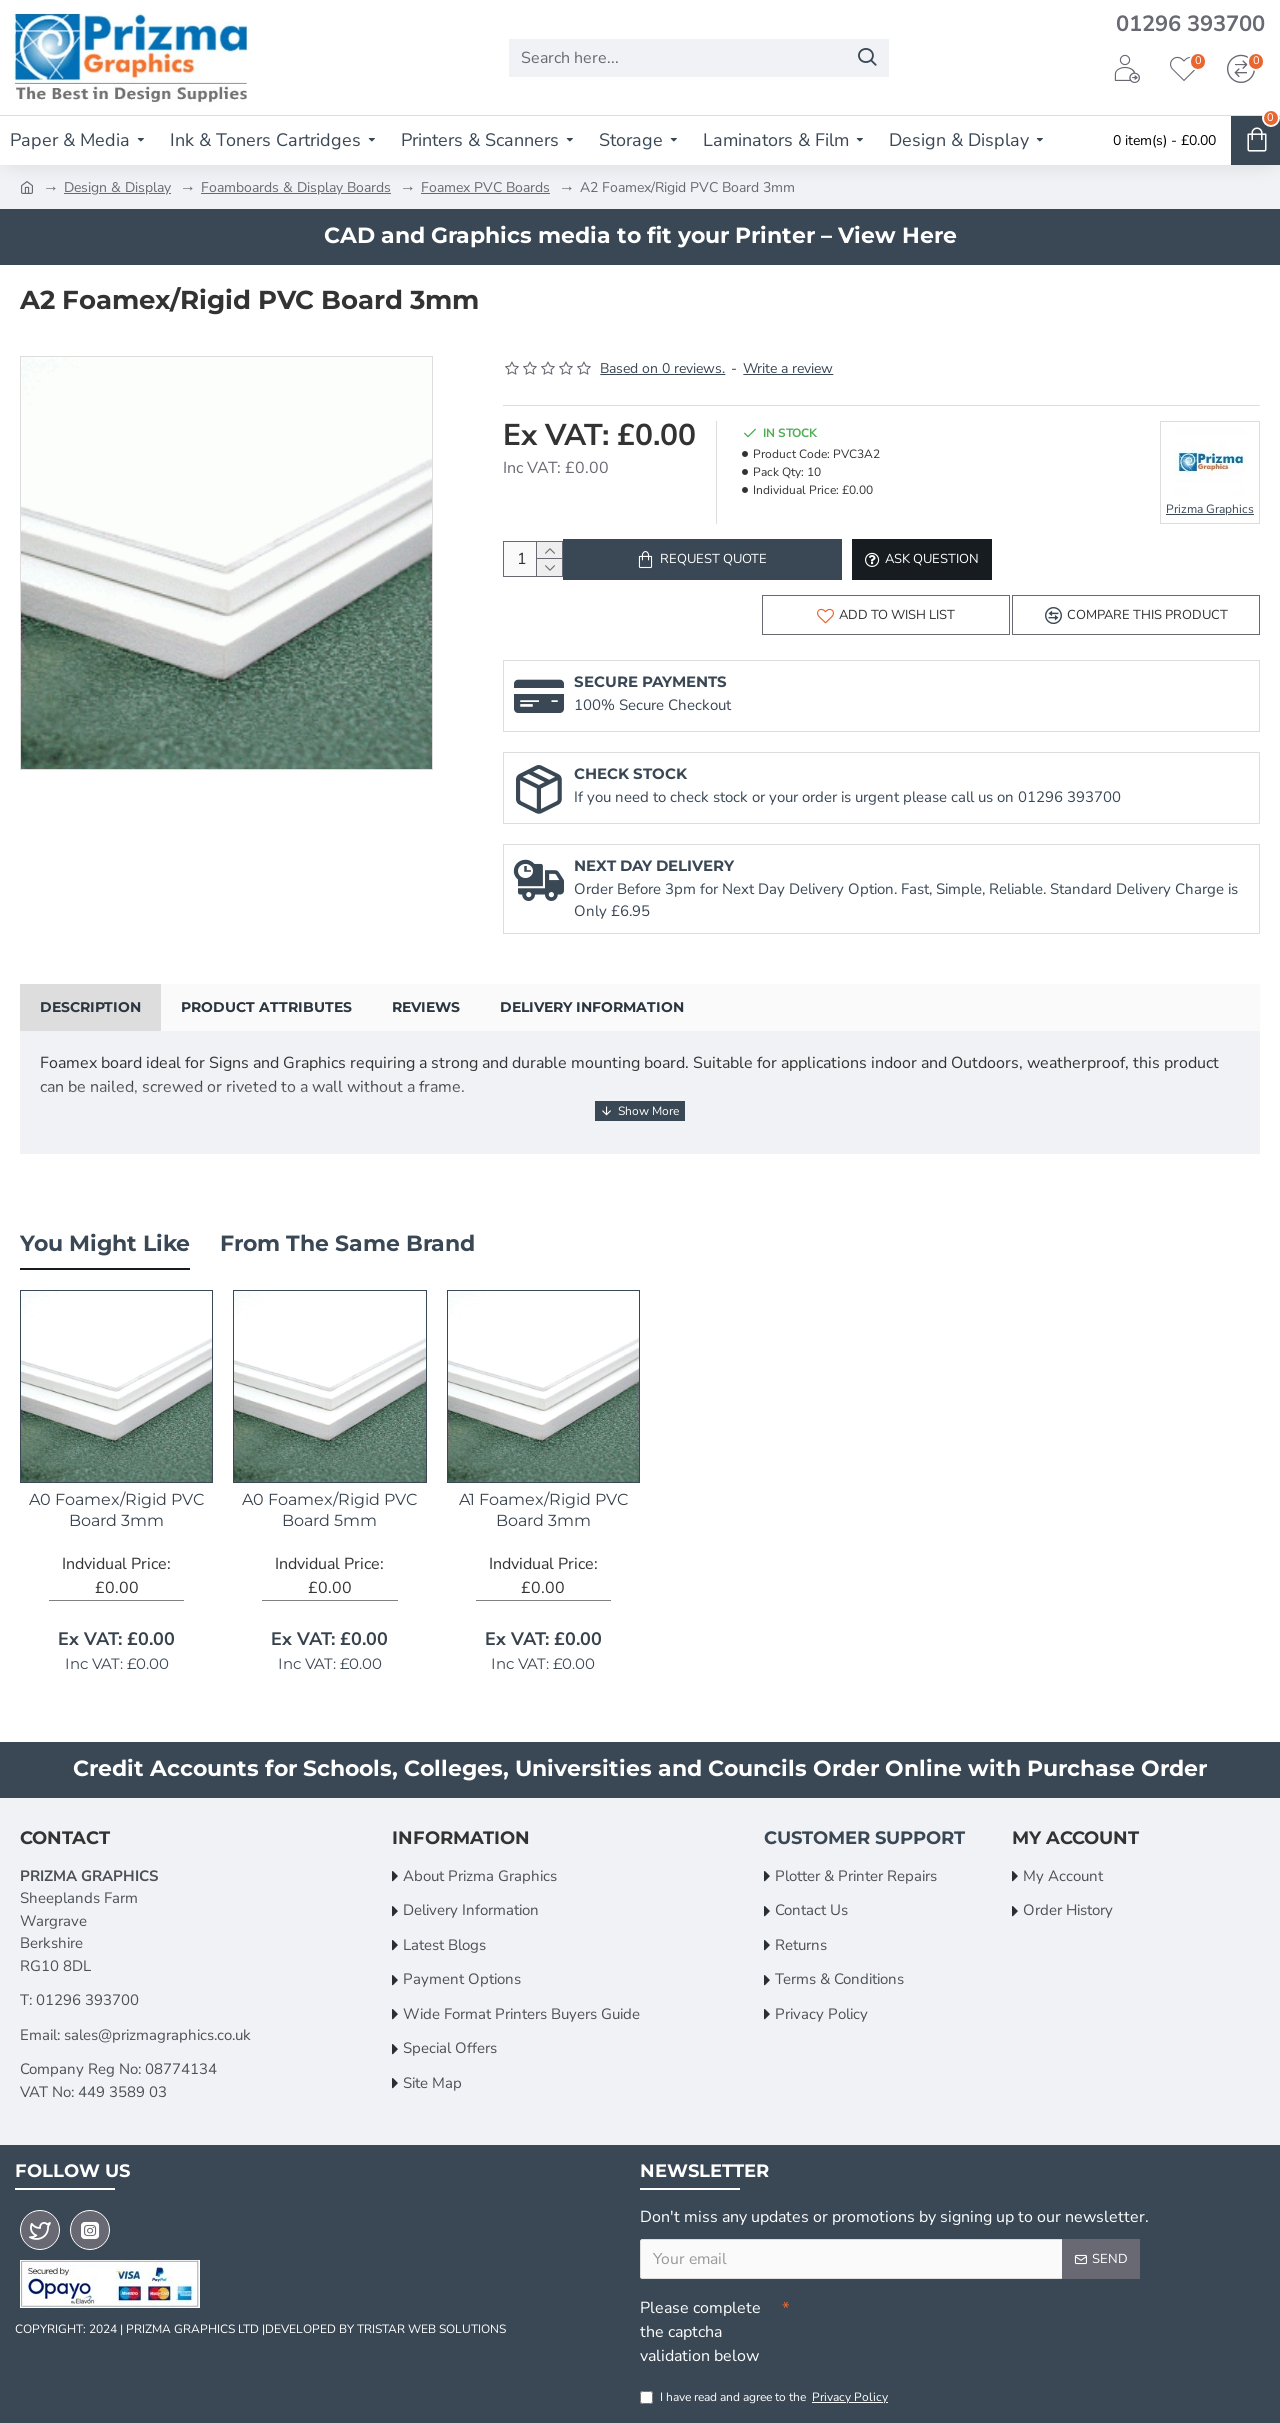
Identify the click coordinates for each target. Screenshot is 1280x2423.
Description (90, 1021)
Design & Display (117, 187)
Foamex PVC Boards (485, 187)
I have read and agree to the (765, 2397)
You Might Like (105, 1238)
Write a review (788, 368)
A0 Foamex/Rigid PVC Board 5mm (329, 1505)
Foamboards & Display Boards (296, 187)
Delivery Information (592, 1021)
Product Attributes (266, 1021)
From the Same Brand (347, 1238)
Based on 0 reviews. (662, 368)
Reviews (426, 1021)
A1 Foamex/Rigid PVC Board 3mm (543, 1505)
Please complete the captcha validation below (700, 2327)
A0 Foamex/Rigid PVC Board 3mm (116, 1505)
